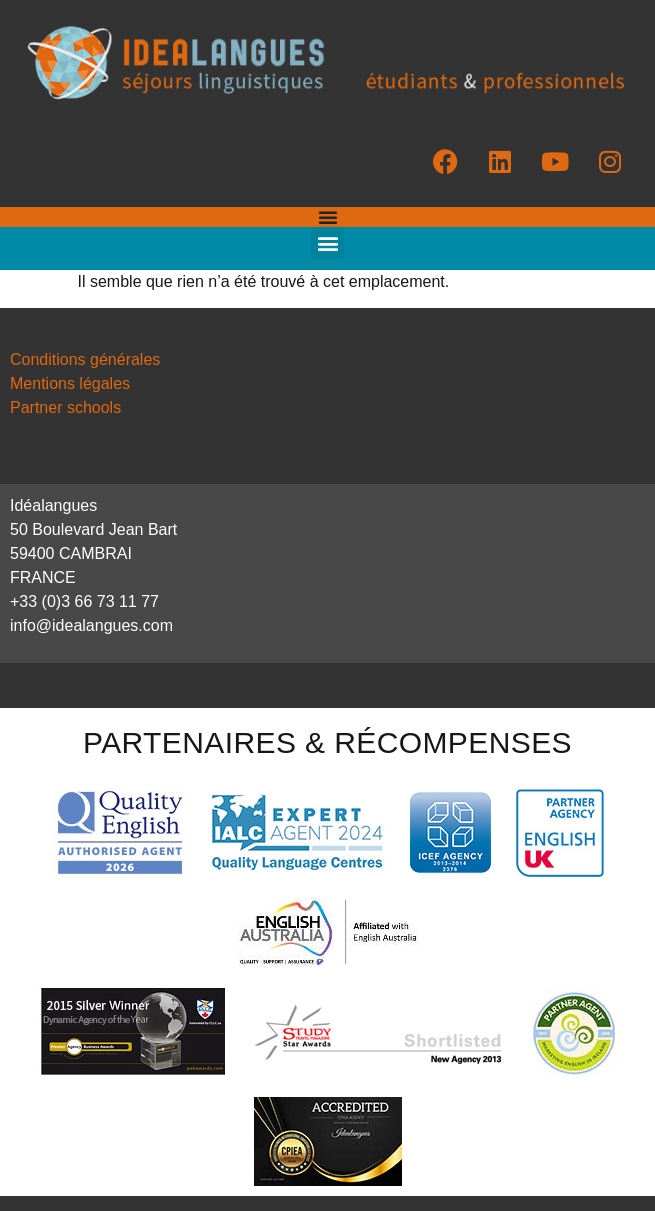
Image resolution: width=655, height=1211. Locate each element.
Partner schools (65, 407)
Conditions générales (85, 359)
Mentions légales (70, 383)
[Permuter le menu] (328, 217)
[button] (327, 243)
